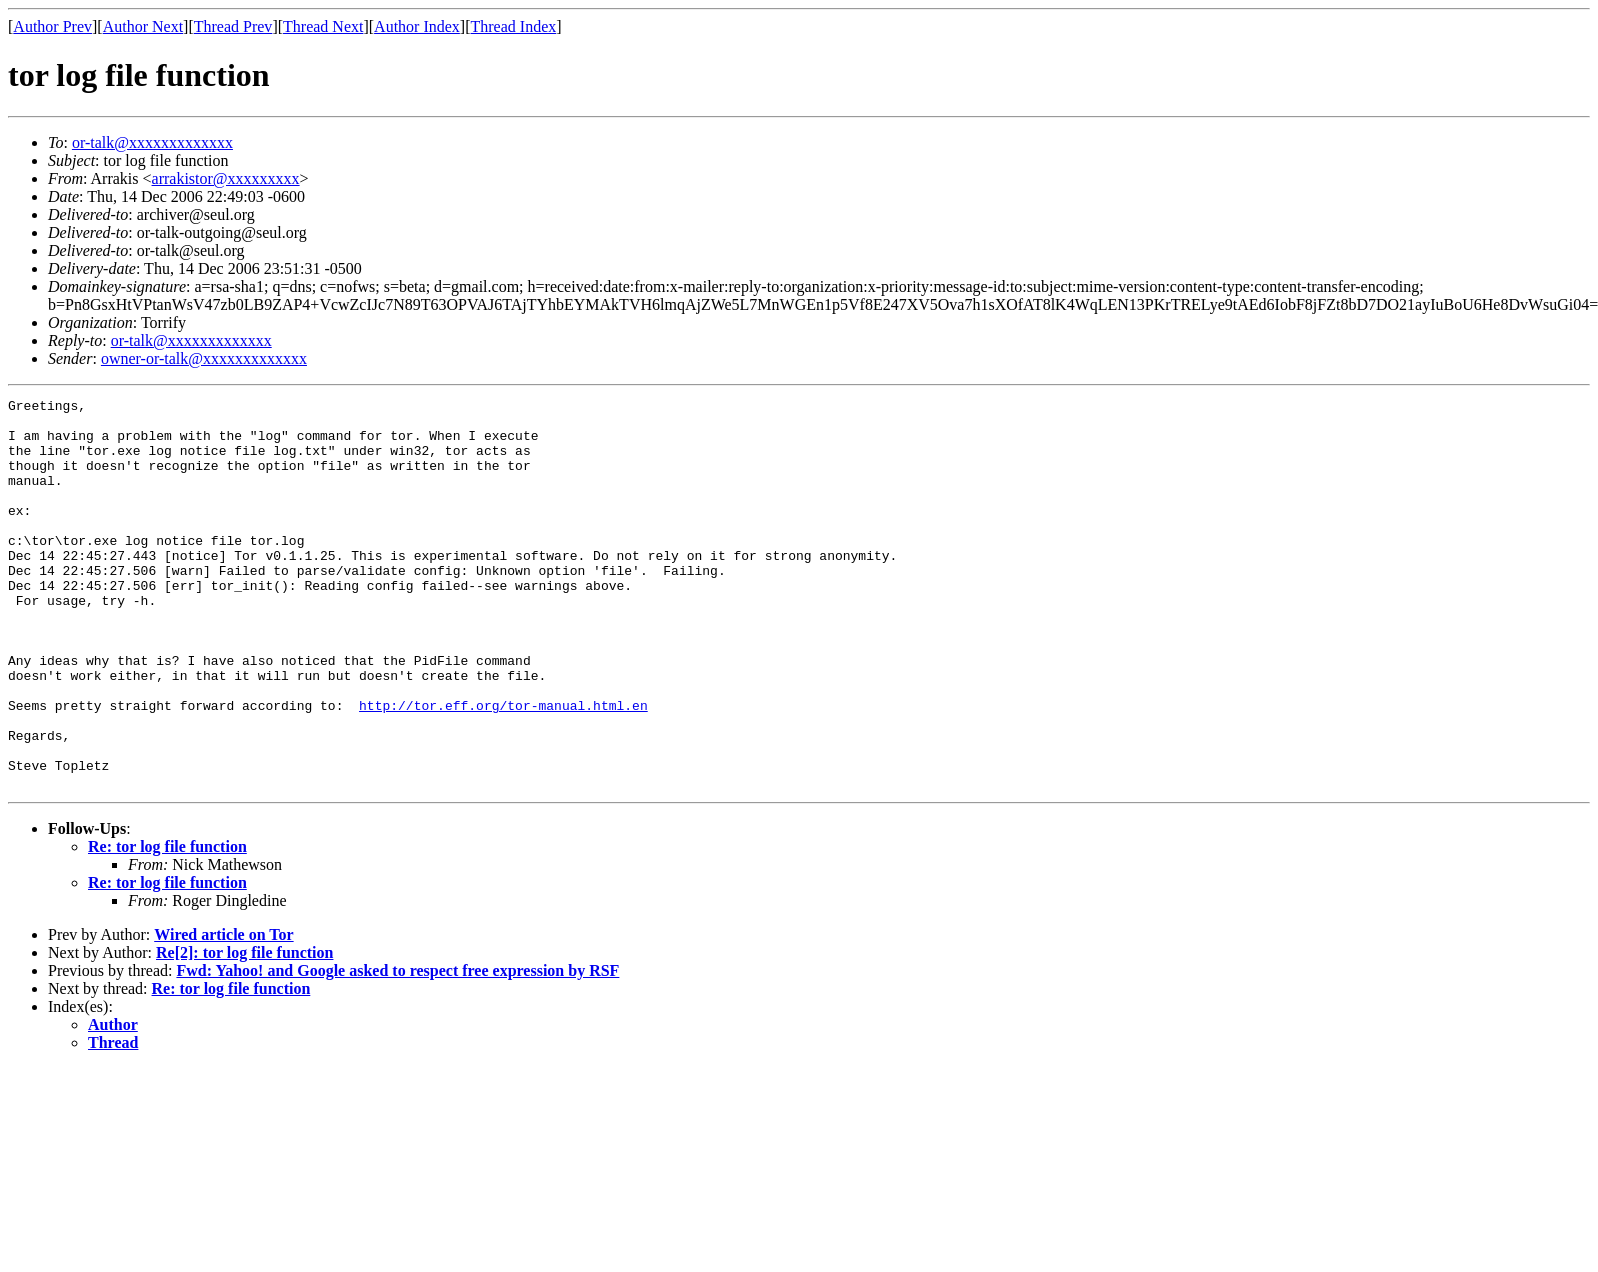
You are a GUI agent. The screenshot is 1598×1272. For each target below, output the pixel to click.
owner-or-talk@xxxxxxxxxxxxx (204, 358)
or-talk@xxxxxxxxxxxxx (152, 142)
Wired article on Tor (223, 1012)
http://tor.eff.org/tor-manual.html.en (503, 768)
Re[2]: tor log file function (244, 1030)
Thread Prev (233, 26)
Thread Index (514, 26)
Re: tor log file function (167, 924)
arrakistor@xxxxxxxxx (226, 178)
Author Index (417, 26)
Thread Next (323, 26)
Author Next (143, 26)
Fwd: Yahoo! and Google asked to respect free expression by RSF (397, 1048)
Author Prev (52, 26)
